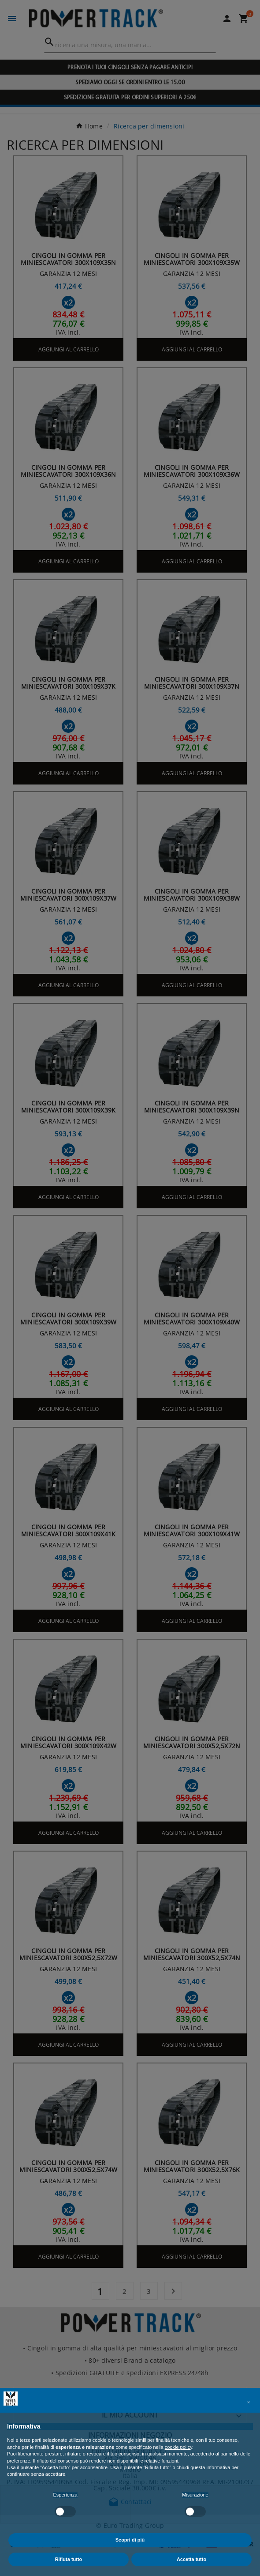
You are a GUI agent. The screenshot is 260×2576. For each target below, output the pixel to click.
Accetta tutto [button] (191, 2559)
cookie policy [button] (178, 2447)
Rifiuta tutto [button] (68, 2559)
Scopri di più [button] (130, 2539)
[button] (248, 2402)
